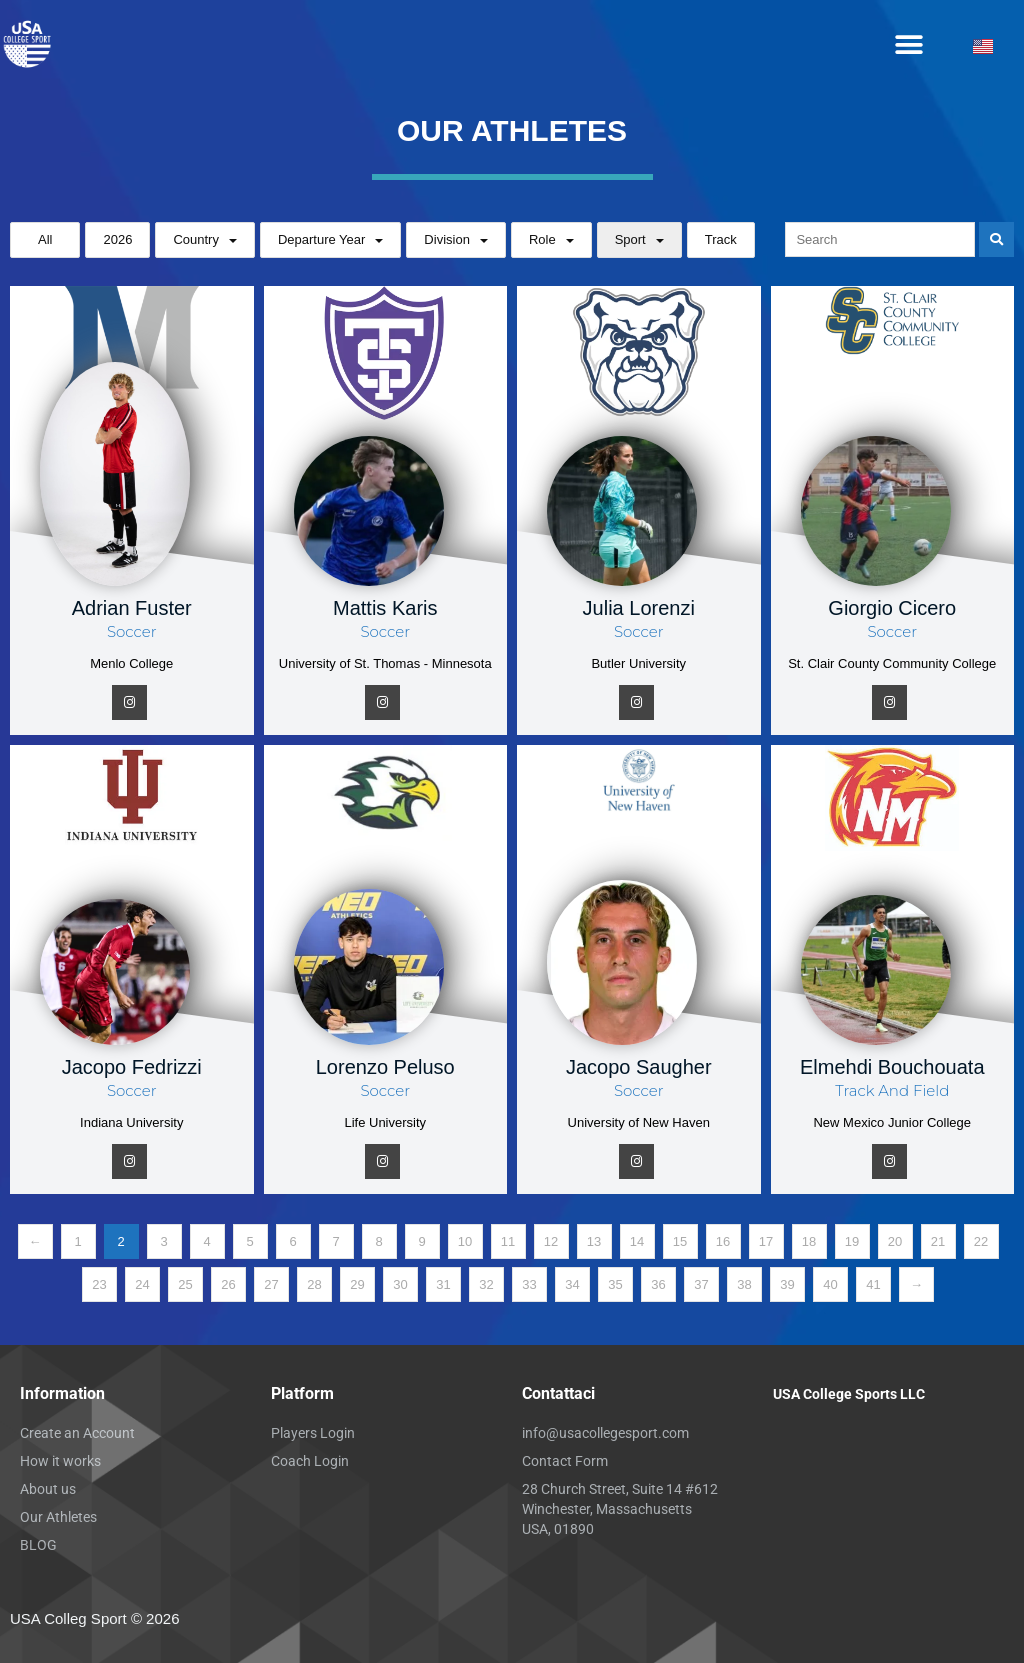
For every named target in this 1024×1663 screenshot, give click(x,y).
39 (787, 1284)
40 (830, 1284)
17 (766, 1241)
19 (852, 1241)
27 (271, 1284)
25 (185, 1284)
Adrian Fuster (132, 608)
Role (542, 239)
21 (938, 1241)
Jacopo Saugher (639, 1067)
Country (196, 239)
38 (744, 1284)
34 (572, 1284)
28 (314, 1284)
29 (357, 1284)
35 (615, 1284)
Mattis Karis (385, 608)
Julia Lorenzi (639, 608)
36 (658, 1284)
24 (142, 1284)
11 (508, 1241)
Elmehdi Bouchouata (892, 1067)
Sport (630, 239)
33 (529, 1284)
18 (809, 1241)
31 (443, 1284)
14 (637, 1241)
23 (99, 1284)
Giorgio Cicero (892, 608)
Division (447, 239)
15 (680, 1241)
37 (701, 1284)
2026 (117, 239)
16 (723, 1241)
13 (594, 1241)
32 (486, 1284)
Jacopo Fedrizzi (132, 1067)
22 (981, 1241)
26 (228, 1284)
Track (721, 239)
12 (551, 1241)
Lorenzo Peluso (385, 1067)
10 (465, 1241)
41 (873, 1284)
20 (895, 1241)
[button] (909, 45)
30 (400, 1284)
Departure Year (321, 239)
